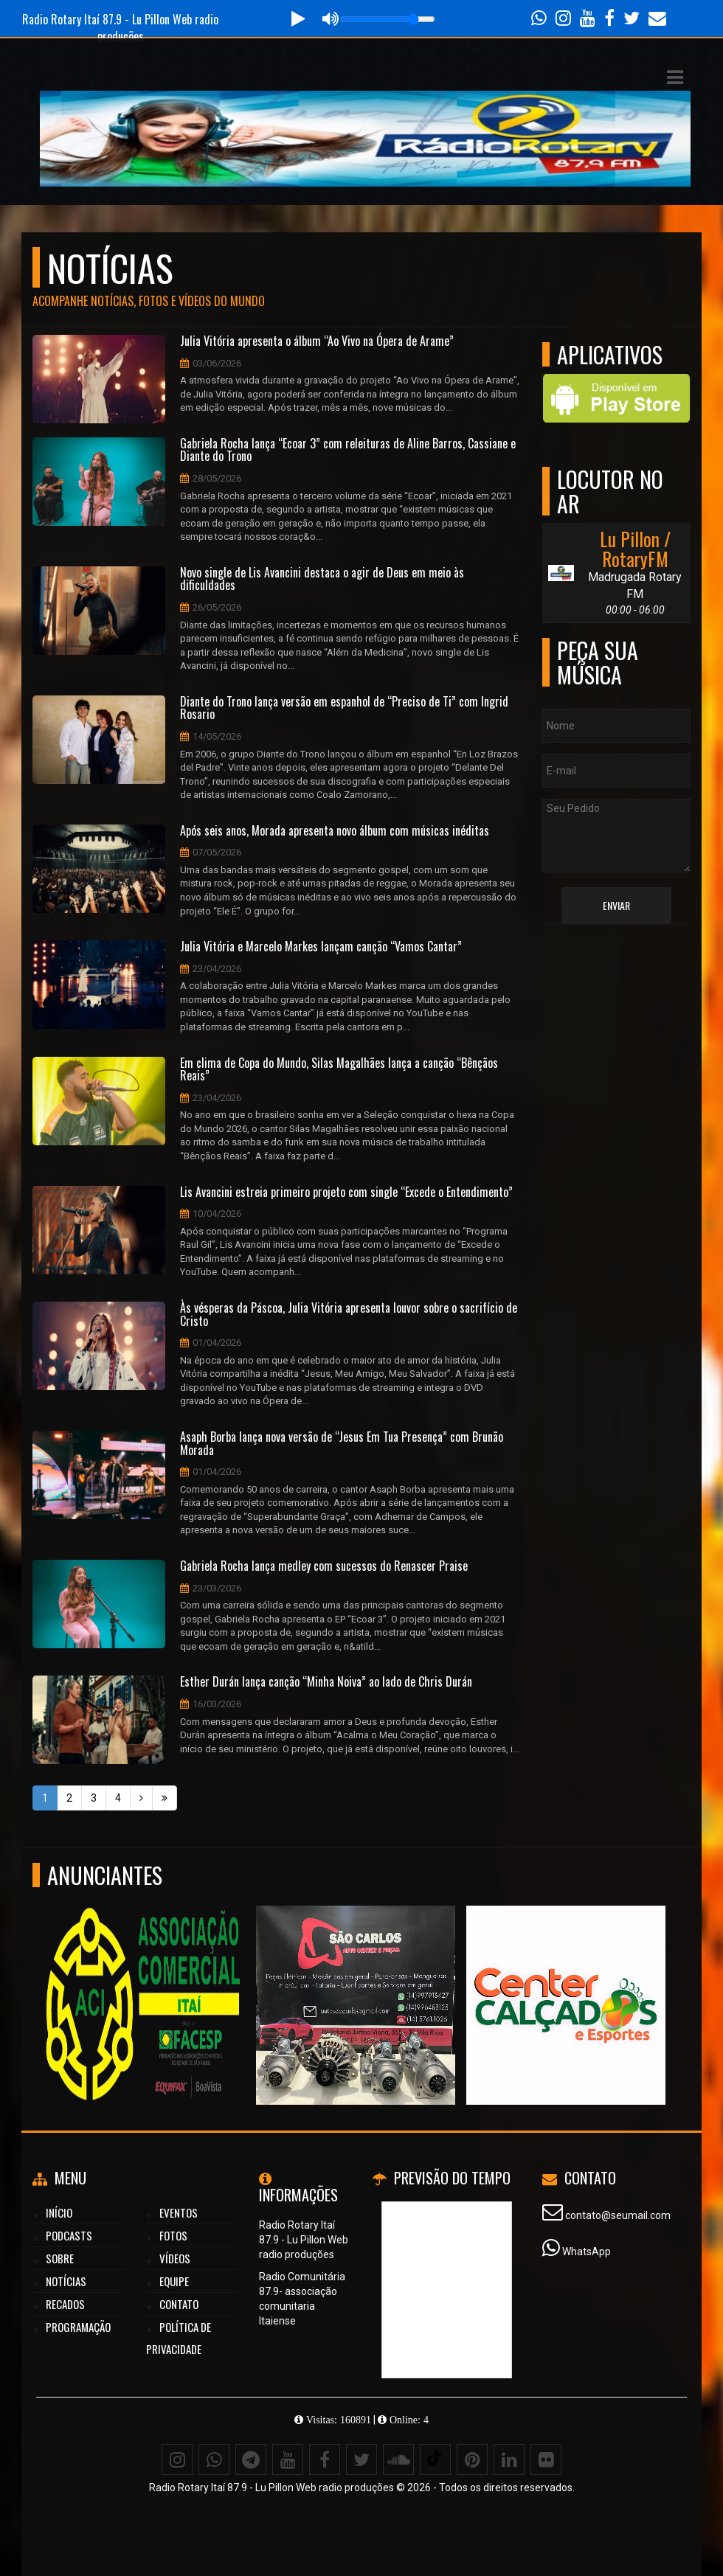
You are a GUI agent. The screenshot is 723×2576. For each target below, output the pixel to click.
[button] (675, 77)
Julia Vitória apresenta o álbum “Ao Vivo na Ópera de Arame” (317, 341)
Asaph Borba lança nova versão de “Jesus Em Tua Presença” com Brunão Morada (341, 1444)
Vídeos (174, 2258)
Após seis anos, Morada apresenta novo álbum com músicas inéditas (334, 831)
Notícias (66, 2281)
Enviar (616, 905)
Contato (178, 2304)
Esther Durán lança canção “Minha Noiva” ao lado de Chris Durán (326, 1682)
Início (59, 2212)
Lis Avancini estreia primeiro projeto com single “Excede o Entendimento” (346, 1192)
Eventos (178, 2212)
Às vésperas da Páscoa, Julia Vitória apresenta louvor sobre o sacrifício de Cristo (348, 1314)
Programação (78, 2327)
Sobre (60, 2258)
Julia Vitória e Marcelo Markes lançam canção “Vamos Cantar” (321, 947)
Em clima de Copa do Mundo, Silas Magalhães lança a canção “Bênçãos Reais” (339, 1070)
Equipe (174, 2281)
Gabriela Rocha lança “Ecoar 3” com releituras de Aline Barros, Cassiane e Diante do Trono (348, 450)
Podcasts (69, 2235)
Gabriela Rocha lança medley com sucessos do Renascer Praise (324, 1566)
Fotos (173, 2235)
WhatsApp (586, 2251)
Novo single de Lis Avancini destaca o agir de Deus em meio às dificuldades (322, 579)
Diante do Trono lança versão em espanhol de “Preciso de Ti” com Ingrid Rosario (344, 708)
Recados (65, 2304)
